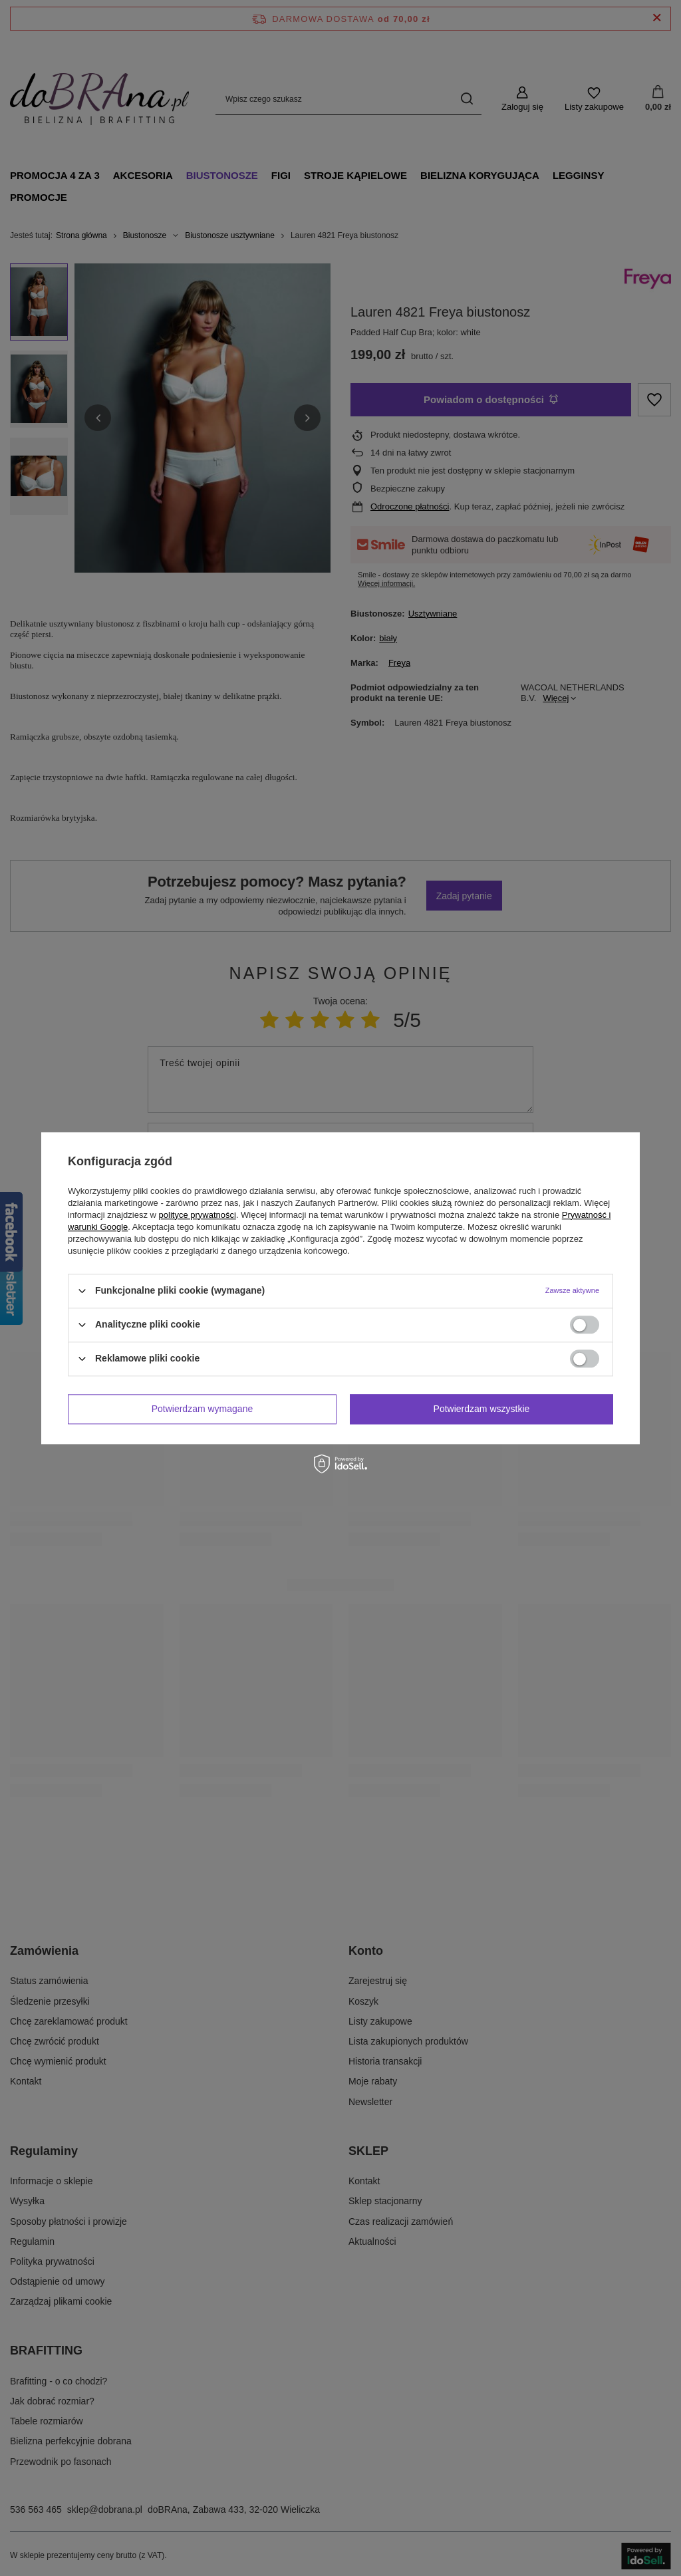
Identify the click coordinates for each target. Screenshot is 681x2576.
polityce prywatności (197, 1215)
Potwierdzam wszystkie (482, 1408)
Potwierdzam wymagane (202, 1408)
